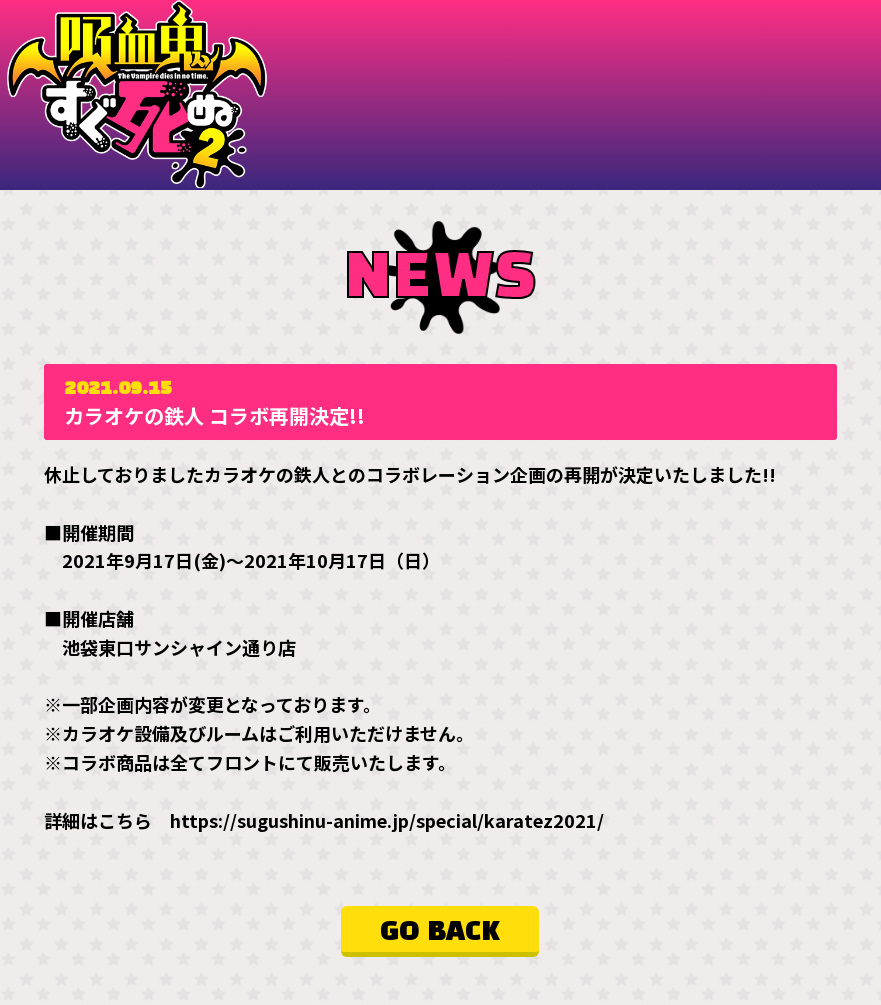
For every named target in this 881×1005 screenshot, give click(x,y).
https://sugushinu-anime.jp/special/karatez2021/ (387, 819)
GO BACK (440, 931)
